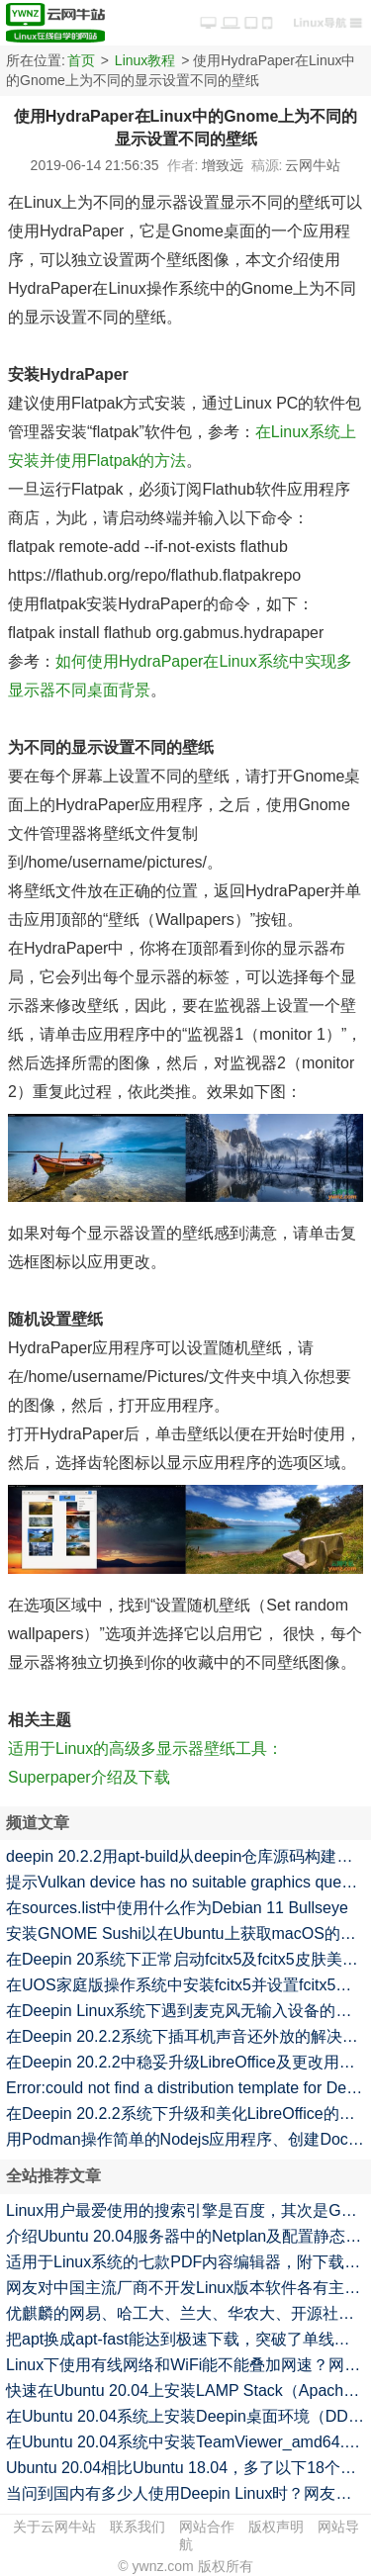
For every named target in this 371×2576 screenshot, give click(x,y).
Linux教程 (145, 60)
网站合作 (206, 2526)
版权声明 (276, 2526)
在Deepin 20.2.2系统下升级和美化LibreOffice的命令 (188, 2113)
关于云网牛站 (54, 2526)
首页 (81, 60)
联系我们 (137, 2526)
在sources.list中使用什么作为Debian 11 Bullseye (177, 1907)
